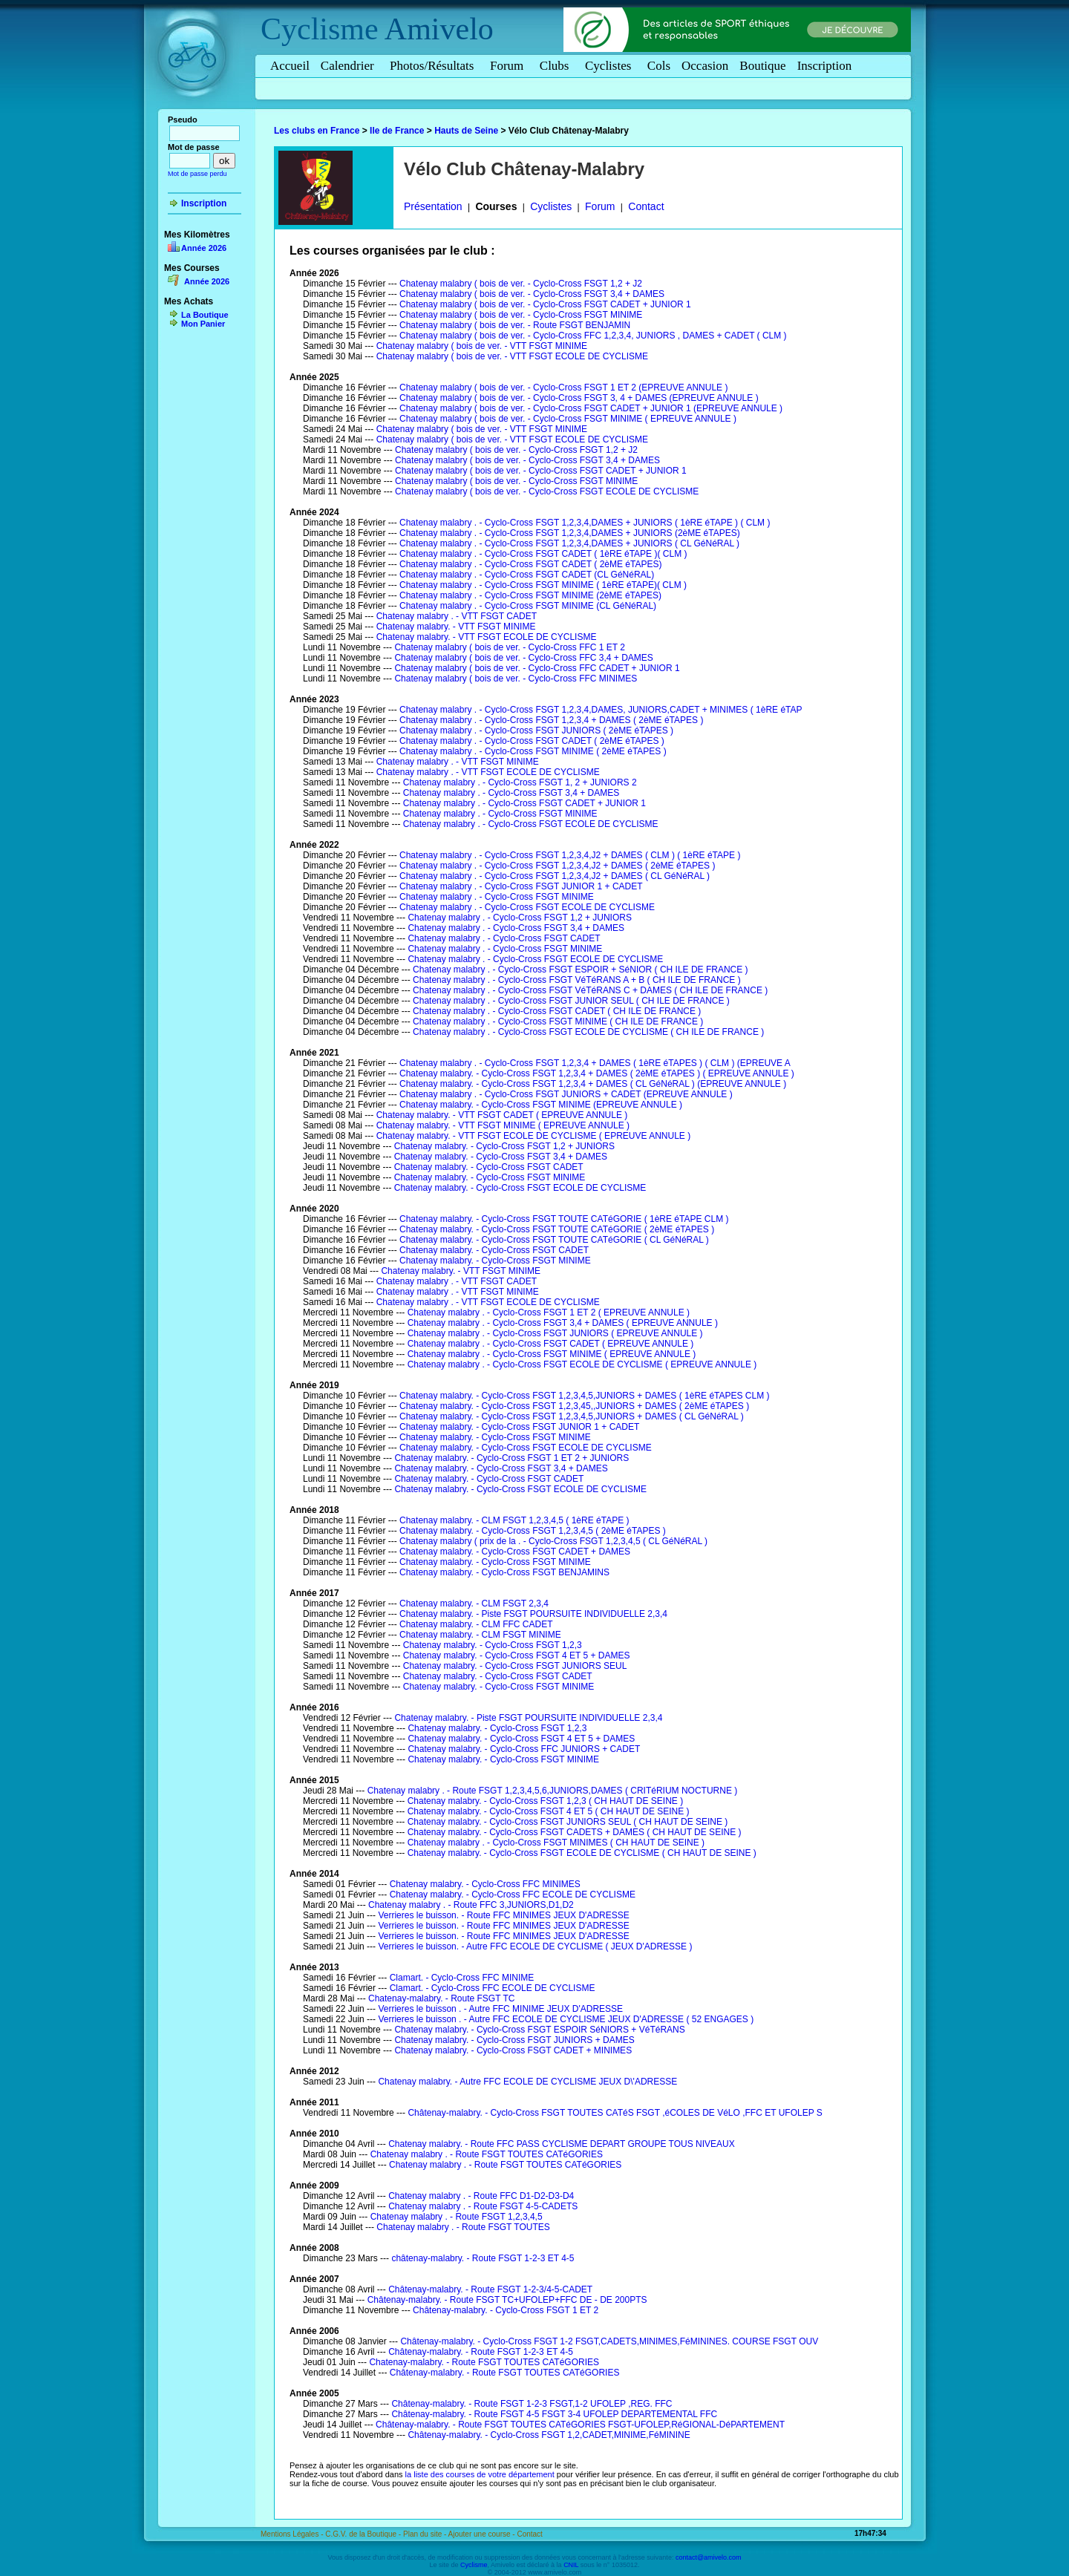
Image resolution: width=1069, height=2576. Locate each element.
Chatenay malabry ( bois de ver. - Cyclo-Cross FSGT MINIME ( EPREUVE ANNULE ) (567, 418)
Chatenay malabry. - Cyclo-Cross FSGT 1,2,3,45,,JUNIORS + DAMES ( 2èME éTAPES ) (574, 1406)
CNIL (570, 2565)
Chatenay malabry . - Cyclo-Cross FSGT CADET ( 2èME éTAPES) (530, 564)
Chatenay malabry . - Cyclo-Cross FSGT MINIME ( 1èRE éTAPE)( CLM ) (543, 585)
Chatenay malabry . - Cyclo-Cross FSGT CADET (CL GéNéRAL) (526, 574)
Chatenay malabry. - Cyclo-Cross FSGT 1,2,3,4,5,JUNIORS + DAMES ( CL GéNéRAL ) (571, 1416)
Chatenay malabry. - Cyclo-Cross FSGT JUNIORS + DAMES (514, 2040)
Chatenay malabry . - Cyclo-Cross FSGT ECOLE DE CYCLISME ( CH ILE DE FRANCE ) (588, 1032)
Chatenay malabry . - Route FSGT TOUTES (462, 2227)
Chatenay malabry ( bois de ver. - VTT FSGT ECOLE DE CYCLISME (512, 356)
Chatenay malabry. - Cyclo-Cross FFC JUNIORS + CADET (524, 1749)
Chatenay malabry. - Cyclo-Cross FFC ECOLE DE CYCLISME (512, 1894)
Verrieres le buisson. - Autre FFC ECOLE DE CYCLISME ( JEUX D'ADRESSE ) (535, 1946)
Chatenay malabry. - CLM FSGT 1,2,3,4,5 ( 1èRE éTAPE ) (514, 1520)
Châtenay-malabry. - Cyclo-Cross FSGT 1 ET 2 (505, 2310)
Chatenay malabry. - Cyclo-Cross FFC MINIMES (485, 1884)
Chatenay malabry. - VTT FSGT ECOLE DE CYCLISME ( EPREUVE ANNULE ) (533, 1136)
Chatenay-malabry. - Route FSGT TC (441, 1998)
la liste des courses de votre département (480, 2474)
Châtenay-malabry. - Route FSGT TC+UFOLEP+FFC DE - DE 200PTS (507, 2300)
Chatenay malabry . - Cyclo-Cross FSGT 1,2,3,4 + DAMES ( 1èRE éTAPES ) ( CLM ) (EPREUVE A (595, 1063)
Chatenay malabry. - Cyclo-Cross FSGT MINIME (490, 1177)
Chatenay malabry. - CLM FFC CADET (476, 1624)
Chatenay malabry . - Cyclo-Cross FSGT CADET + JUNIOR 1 (524, 803)
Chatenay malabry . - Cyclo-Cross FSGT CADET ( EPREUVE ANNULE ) (551, 1343)
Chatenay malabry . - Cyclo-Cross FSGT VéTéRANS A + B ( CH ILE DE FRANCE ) (577, 980)
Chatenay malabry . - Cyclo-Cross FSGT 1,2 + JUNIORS (520, 917)
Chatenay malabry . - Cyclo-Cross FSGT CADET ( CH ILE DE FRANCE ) (557, 1011)
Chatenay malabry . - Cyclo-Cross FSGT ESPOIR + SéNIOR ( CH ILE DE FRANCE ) (580, 969)
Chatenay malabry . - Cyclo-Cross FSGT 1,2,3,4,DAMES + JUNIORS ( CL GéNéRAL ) (569, 543)
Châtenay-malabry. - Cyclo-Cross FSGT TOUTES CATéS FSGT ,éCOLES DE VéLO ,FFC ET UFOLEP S (615, 2113)
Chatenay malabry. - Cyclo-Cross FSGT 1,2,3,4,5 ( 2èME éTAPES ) (532, 1531)
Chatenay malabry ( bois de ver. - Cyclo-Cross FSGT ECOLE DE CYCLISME (547, 491)
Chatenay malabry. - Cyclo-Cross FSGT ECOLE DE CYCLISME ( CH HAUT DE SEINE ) (582, 1853)
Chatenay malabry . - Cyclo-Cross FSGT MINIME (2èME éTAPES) (530, 595)
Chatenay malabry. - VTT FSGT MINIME (456, 626)
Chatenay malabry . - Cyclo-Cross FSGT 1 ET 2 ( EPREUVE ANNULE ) (549, 1312)
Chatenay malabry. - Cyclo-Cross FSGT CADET (488, 1167)
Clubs (557, 66)
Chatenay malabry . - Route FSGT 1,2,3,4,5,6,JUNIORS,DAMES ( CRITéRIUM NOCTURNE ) (552, 1790)
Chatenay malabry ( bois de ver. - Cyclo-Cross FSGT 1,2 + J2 (520, 283)
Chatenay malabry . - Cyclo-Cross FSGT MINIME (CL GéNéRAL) (527, 606)
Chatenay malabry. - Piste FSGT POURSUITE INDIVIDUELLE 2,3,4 (533, 1614)
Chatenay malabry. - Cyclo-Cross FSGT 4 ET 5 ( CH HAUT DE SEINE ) (549, 1811)
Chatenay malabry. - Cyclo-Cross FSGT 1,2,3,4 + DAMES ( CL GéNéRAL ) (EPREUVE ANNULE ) (592, 1084)
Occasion (704, 66)
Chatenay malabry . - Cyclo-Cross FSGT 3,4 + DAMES (511, 793)
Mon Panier (203, 323)
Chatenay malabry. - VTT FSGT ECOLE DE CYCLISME (486, 637)
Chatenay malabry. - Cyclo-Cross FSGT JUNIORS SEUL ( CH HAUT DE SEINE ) (568, 1822)
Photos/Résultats (434, 66)
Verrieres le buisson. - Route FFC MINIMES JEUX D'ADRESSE (503, 1915)
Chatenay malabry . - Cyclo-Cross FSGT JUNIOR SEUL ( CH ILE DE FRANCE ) (571, 1001)
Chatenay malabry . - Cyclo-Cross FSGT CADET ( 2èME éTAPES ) (531, 741)
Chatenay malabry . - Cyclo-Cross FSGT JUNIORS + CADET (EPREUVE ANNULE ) (566, 1094)
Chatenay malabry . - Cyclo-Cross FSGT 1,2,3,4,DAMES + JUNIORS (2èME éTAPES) (569, 533)
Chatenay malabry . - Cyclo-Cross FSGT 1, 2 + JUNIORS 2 (520, 782)
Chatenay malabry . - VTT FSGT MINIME (457, 761)
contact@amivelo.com (709, 2557)
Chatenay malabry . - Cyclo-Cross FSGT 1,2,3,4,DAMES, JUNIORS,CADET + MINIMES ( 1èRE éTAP (600, 710)
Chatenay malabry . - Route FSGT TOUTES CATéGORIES (486, 2154)
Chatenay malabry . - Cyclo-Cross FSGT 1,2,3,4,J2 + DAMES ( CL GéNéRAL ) (554, 876)
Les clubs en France (316, 130)
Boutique (762, 66)
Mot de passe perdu (197, 173)
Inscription (824, 66)
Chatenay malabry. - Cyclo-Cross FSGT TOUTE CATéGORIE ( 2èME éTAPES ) (556, 1229)
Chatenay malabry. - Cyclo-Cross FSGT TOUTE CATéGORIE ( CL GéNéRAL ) (554, 1240)
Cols (658, 66)
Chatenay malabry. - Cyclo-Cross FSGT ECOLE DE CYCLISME (520, 1188)
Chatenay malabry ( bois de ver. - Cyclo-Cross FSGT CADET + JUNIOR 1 (545, 304)
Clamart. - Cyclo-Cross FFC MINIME (462, 1977)
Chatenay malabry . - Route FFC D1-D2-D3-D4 (481, 2196)
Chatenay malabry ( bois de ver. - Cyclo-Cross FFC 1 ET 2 (509, 647)
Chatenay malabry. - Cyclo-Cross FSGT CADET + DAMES (514, 1551)
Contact (646, 206)
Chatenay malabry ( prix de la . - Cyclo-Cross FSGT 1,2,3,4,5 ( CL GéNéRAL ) (553, 1541)
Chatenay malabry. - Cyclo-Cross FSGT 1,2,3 (492, 1645)
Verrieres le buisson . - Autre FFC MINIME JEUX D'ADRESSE (500, 2009)
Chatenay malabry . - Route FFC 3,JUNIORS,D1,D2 (471, 1905)
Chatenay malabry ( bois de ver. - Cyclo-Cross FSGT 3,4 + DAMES (531, 294)
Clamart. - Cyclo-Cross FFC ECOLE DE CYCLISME (492, 1988)
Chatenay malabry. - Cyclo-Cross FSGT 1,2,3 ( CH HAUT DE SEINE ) (545, 1801)
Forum (509, 66)
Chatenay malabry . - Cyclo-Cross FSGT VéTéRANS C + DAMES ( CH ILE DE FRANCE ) (590, 990)
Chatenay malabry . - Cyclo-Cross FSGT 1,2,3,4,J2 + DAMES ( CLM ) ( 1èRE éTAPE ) (569, 855)
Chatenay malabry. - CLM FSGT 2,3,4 (474, 1603)
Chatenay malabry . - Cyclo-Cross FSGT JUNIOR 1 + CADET (521, 886)
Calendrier (350, 66)
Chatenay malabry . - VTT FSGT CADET (456, 616)
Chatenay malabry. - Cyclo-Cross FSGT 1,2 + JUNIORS (504, 1146)
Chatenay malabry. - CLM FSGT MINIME (480, 1634)
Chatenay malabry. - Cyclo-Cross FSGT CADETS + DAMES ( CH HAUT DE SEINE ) (575, 1832)
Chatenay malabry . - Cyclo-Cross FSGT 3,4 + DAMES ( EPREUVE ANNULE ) (563, 1323)
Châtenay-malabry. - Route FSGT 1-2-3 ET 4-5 (480, 2352)
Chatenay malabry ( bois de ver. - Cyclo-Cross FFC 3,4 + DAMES (523, 658)
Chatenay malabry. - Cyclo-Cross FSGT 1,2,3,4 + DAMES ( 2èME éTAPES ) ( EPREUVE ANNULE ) (596, 1073)
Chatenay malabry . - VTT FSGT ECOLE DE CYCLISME (488, 772)
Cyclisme (320, 29)
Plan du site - (425, 2534)
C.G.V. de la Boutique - (364, 2534)
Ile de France (397, 130)
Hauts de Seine (466, 130)
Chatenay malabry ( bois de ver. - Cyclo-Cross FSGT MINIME (520, 315)
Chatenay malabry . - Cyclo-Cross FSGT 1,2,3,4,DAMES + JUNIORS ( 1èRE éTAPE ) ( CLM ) (584, 522)
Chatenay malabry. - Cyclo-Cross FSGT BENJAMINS (504, 1572)
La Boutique (205, 314)
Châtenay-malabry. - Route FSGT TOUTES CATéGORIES (505, 2372)
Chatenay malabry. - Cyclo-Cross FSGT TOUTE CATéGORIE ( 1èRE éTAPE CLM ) (563, 1219)
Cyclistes (610, 66)
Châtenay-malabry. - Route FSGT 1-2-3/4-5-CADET (490, 2289)
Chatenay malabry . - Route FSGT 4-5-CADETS (483, 2206)
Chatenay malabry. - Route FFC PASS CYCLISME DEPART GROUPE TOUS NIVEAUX (561, 2144)
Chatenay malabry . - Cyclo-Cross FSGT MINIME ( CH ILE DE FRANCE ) (558, 1021)
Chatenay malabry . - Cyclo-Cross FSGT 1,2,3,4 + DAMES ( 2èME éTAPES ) (551, 720)
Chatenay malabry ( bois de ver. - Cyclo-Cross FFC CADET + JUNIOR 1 (536, 668)
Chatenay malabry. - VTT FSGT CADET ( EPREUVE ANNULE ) (502, 1115)
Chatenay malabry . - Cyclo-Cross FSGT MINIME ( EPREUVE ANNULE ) (552, 1354)
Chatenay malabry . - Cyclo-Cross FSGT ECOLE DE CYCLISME (530, 824)
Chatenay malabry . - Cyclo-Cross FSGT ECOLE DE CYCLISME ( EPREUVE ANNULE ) (582, 1364)
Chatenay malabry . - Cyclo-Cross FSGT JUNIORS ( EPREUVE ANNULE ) (555, 1333)
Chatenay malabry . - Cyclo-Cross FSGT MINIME (500, 813)
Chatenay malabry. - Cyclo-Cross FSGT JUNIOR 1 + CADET (519, 1427)
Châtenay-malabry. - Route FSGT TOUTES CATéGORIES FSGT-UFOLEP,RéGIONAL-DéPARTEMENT (580, 2424)
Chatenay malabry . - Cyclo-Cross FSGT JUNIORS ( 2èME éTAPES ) (536, 730)
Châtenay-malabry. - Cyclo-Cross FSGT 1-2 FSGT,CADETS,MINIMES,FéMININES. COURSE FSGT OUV (609, 2341)
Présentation (433, 206)
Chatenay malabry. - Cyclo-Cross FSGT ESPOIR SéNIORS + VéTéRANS (539, 2029)
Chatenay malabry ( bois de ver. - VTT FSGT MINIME (481, 346)
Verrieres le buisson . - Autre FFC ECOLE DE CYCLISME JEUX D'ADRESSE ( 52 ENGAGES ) (565, 2019)
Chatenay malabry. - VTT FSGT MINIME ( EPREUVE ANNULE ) (503, 1125)
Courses (496, 206)
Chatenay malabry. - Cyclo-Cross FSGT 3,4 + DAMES (500, 1156)
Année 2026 (203, 247)
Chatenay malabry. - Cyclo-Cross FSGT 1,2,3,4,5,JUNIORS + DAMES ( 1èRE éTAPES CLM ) (584, 1395)
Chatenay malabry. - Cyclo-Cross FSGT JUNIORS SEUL (515, 1666)
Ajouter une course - (482, 2534)
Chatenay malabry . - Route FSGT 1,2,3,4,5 (456, 2216)
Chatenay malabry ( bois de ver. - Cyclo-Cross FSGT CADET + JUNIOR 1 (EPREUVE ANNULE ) (590, 408)
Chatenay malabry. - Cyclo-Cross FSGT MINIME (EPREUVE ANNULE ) (540, 1104)
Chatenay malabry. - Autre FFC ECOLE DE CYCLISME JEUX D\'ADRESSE (527, 2081)
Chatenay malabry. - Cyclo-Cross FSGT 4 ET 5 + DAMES (516, 1655)
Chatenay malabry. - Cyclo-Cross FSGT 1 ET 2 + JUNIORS (511, 1458)
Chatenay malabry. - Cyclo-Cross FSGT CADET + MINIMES (513, 2050)
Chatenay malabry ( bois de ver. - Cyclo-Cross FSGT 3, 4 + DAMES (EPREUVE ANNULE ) (579, 398)
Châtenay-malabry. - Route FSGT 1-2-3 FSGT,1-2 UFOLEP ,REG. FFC (531, 2404)
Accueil (290, 66)
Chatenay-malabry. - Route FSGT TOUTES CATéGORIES (484, 2362)
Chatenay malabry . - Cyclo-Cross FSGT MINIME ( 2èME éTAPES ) (533, 751)
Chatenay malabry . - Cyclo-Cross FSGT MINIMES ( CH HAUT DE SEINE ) (556, 1842)
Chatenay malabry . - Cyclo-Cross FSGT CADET (504, 938)
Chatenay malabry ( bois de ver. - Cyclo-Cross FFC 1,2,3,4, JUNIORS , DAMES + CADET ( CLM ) (593, 335)
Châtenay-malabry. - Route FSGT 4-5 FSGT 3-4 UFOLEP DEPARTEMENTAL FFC (554, 2414)
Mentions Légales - (293, 2534)
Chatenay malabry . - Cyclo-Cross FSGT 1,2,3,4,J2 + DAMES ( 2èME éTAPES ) (557, 865)
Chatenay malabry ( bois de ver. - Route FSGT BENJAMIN (514, 325)
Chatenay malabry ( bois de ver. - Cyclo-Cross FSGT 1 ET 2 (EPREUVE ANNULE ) (563, 387)
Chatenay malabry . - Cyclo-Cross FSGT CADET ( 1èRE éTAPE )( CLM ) (543, 554)
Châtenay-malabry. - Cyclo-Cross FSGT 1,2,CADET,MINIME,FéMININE (549, 2435)
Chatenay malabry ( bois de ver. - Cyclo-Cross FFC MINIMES (515, 678)
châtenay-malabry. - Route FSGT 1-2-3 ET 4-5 (482, 2258)
